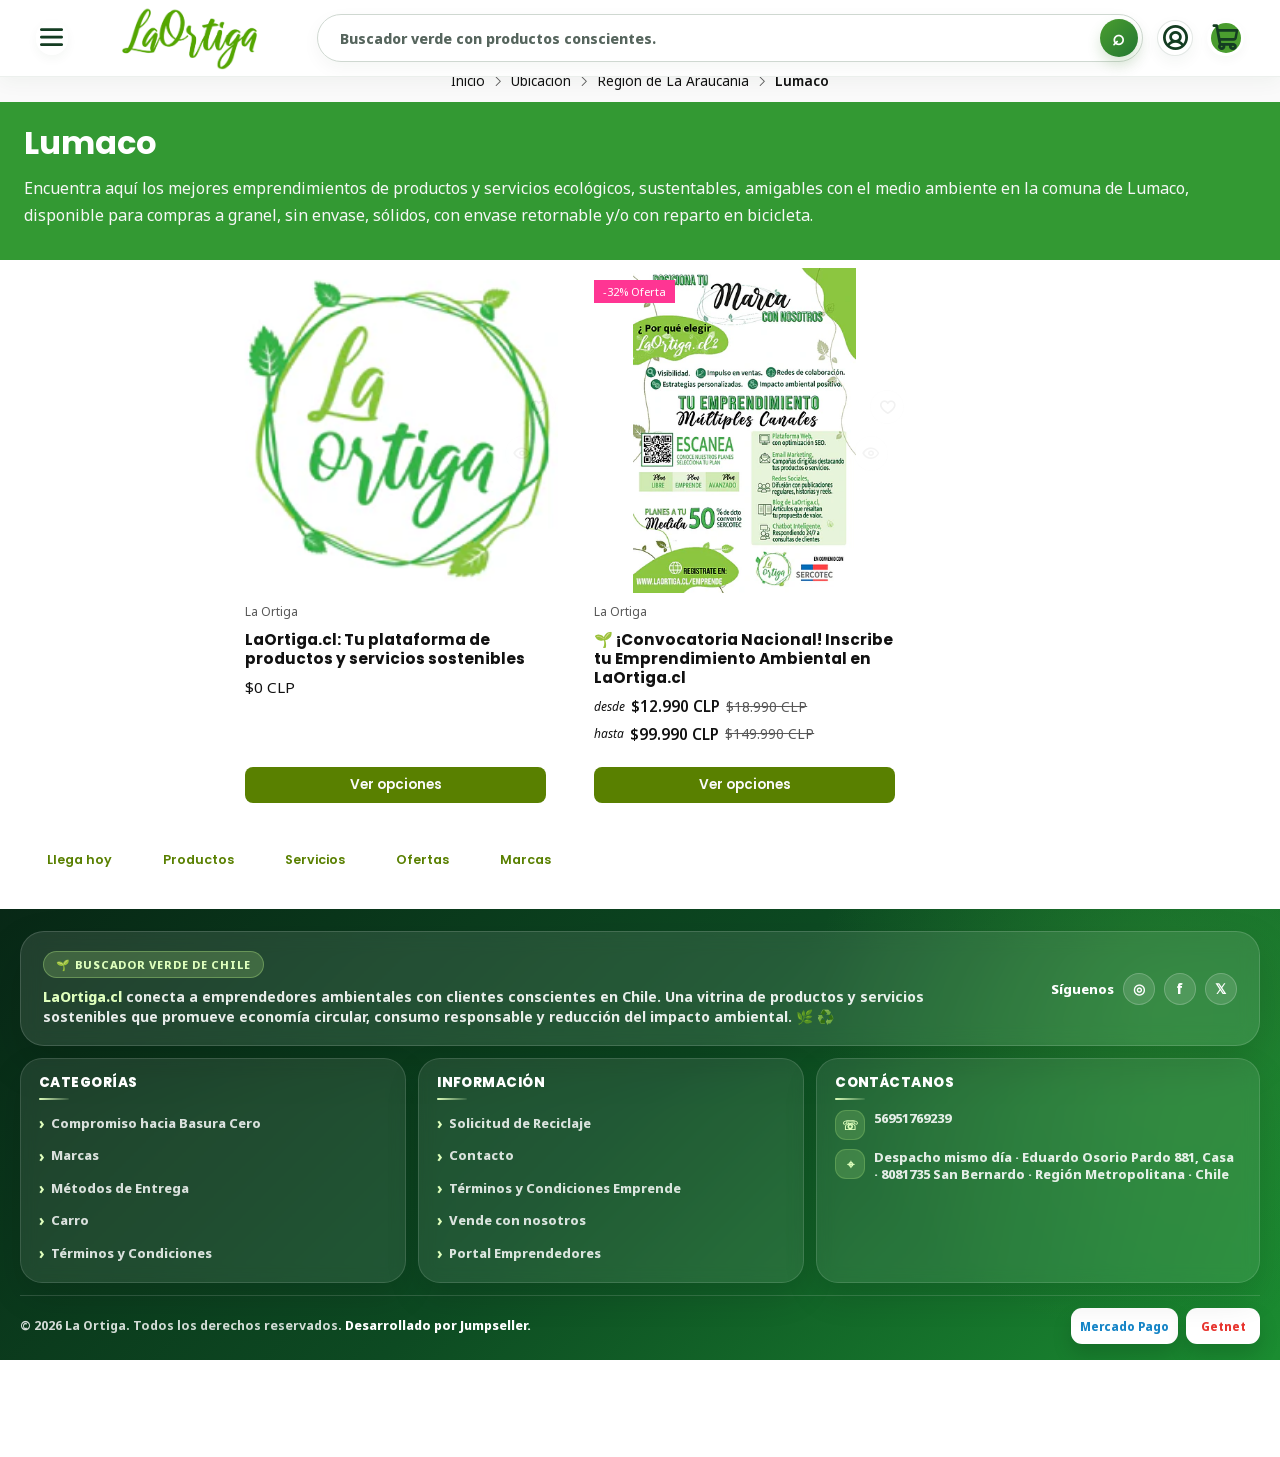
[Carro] (1223, 38)
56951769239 (912, 1215)
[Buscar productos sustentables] (727, 38)
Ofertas (460, 955)
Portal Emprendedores (525, 1351)
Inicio (468, 157)
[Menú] (54, 38)
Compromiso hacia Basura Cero (156, 1221)
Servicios (341, 955)
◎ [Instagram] (1139, 1085)
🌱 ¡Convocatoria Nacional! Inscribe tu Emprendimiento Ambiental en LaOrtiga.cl (726, 727)
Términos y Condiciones (131, 1351)
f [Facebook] (1179, 1085)
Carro (70, 1318)
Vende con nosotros (517, 1318)
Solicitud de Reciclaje (520, 1221)
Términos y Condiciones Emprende (565, 1286)
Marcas (572, 955)
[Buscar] (1108, 38)
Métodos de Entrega (120, 1286)
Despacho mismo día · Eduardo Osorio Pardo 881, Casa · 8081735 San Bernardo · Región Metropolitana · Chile (1054, 1262)
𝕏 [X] (1220, 1085)
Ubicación (541, 157)
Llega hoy (84, 955)
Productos (213, 955)
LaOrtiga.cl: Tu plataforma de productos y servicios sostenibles (384, 727)
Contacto (481, 1254)
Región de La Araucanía (673, 157)
